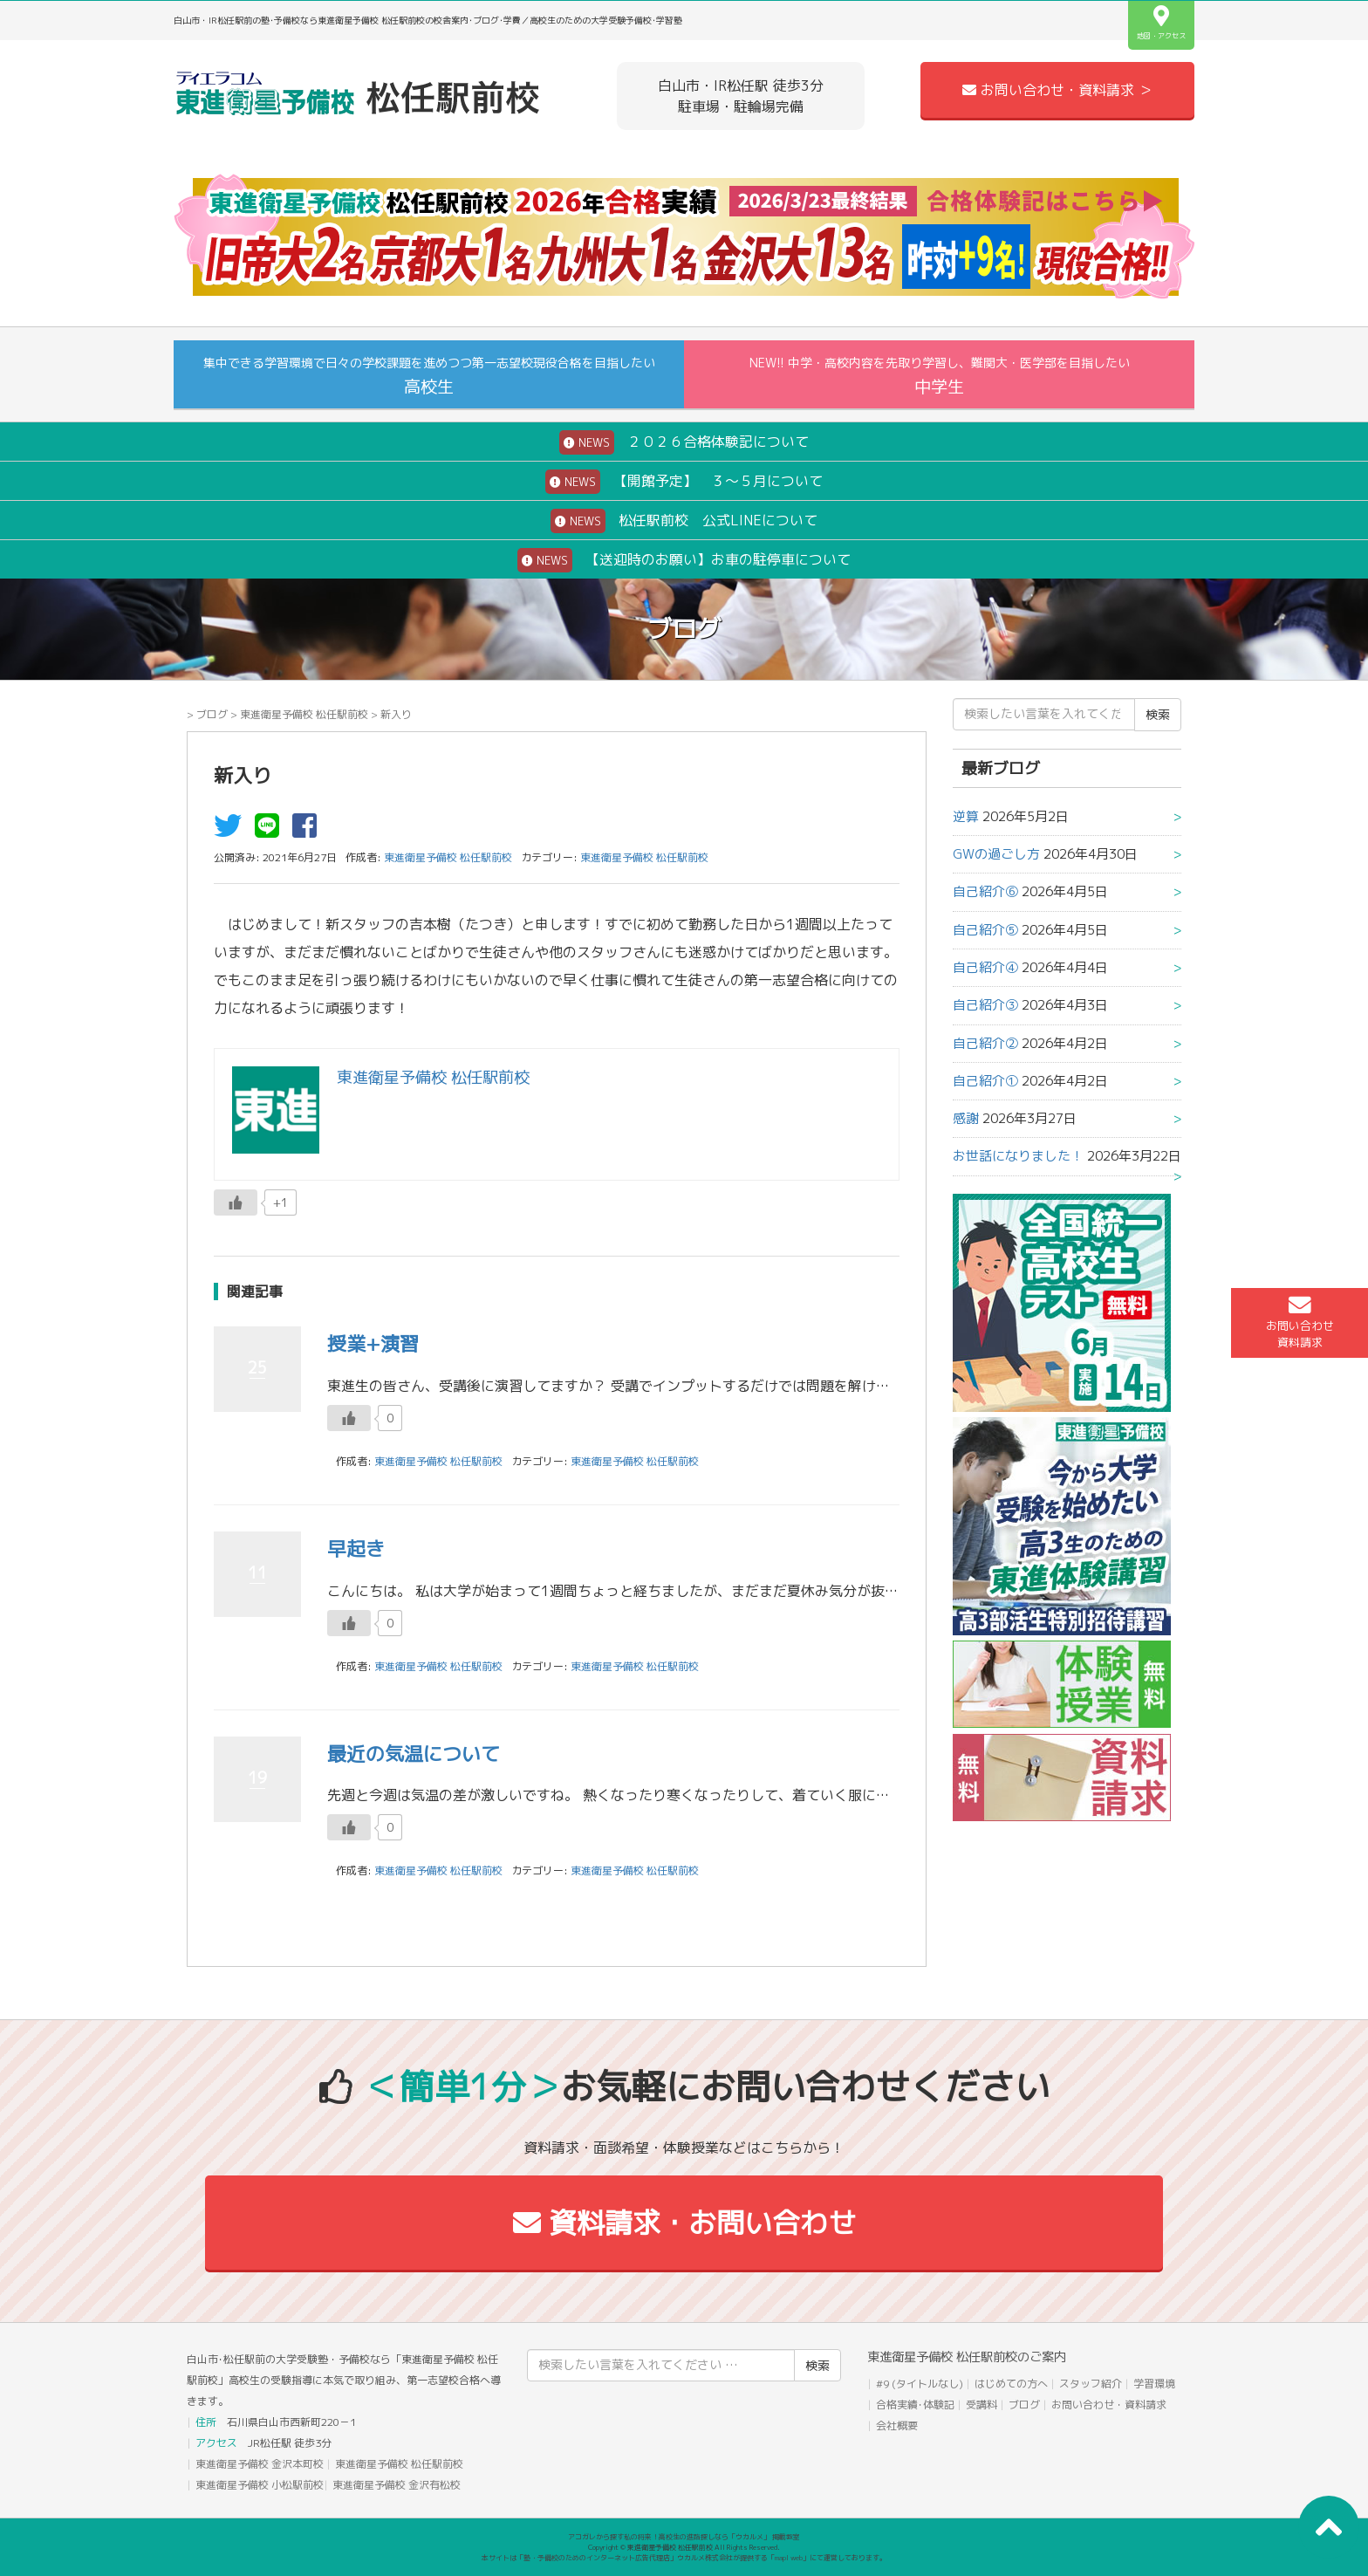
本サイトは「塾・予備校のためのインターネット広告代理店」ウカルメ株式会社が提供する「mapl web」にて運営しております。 (684, 2557)
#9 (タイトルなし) (919, 2383)
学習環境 (1154, 2383)
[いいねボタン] (235, 1202)
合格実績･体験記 (915, 2404)
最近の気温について (413, 1753)
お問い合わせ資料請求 (1300, 1322)
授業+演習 (373, 1343)
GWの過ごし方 (996, 854)
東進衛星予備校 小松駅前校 (259, 2484)
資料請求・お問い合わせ (684, 2222)
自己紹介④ (985, 967)
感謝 (966, 1118)
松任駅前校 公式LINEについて (684, 521)
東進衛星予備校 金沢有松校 (396, 2484)
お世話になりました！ (1018, 1156)
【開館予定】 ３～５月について (684, 481)
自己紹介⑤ (985, 930)
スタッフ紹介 (1090, 2383)
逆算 (966, 816)
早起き (356, 1548)
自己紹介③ (985, 1005)
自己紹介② (985, 1043)
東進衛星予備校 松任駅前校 (304, 714)
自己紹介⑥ (985, 891)
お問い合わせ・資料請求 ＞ (1057, 89)
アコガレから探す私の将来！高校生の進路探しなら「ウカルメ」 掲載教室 (684, 2536)
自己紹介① (985, 1081)
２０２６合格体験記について (684, 442)
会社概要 (897, 2425)
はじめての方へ (1011, 2383)
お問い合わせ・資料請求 (1108, 2404)
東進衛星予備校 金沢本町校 (259, 2463)
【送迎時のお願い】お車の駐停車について (684, 560)
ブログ (212, 714)
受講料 (981, 2404)
